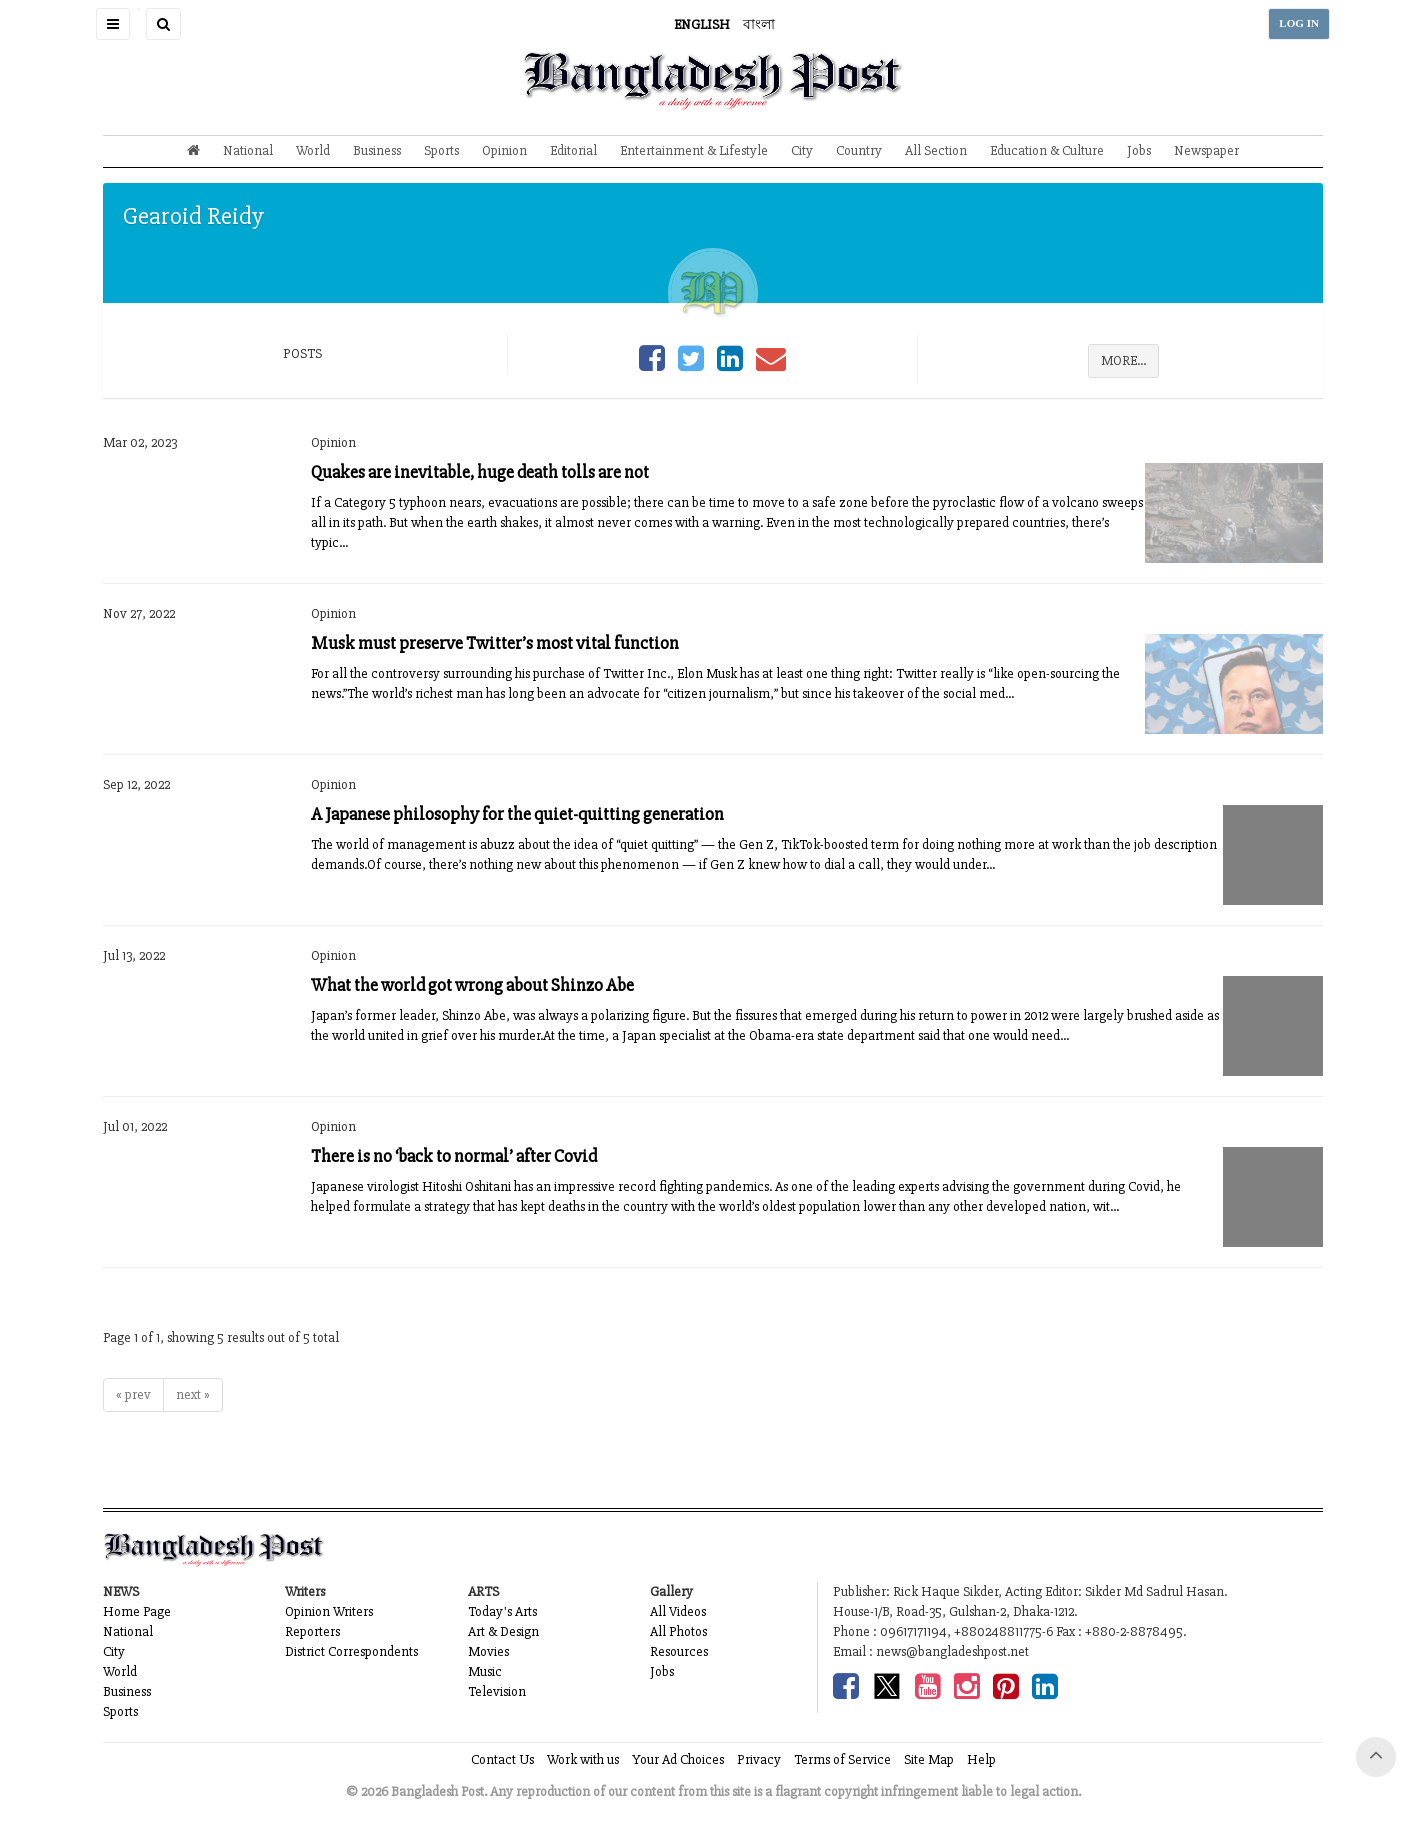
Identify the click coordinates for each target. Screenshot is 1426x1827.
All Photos (678, 1631)
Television (497, 1691)
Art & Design (503, 1631)
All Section (936, 150)
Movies (488, 1651)
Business (377, 150)
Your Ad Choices (678, 1759)
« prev (133, 1394)
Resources (679, 1651)
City (802, 150)
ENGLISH (702, 24)
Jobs (1139, 150)
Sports (441, 150)
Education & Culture (1047, 150)
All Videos (678, 1611)
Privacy (759, 1759)
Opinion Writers (329, 1611)
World (313, 150)
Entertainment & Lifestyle (694, 150)
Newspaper (1206, 150)
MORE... (1123, 360)
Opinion (504, 150)
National (248, 150)
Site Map (929, 1759)
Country (859, 150)
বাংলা (759, 24)
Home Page (137, 1611)
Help (981, 1759)
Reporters (312, 1631)
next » (193, 1394)
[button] (113, 24)
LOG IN (1299, 23)
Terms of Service (842, 1759)
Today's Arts (502, 1611)
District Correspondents (351, 1651)
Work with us (583, 1759)
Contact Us (502, 1759)
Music (485, 1671)
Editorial (573, 150)
